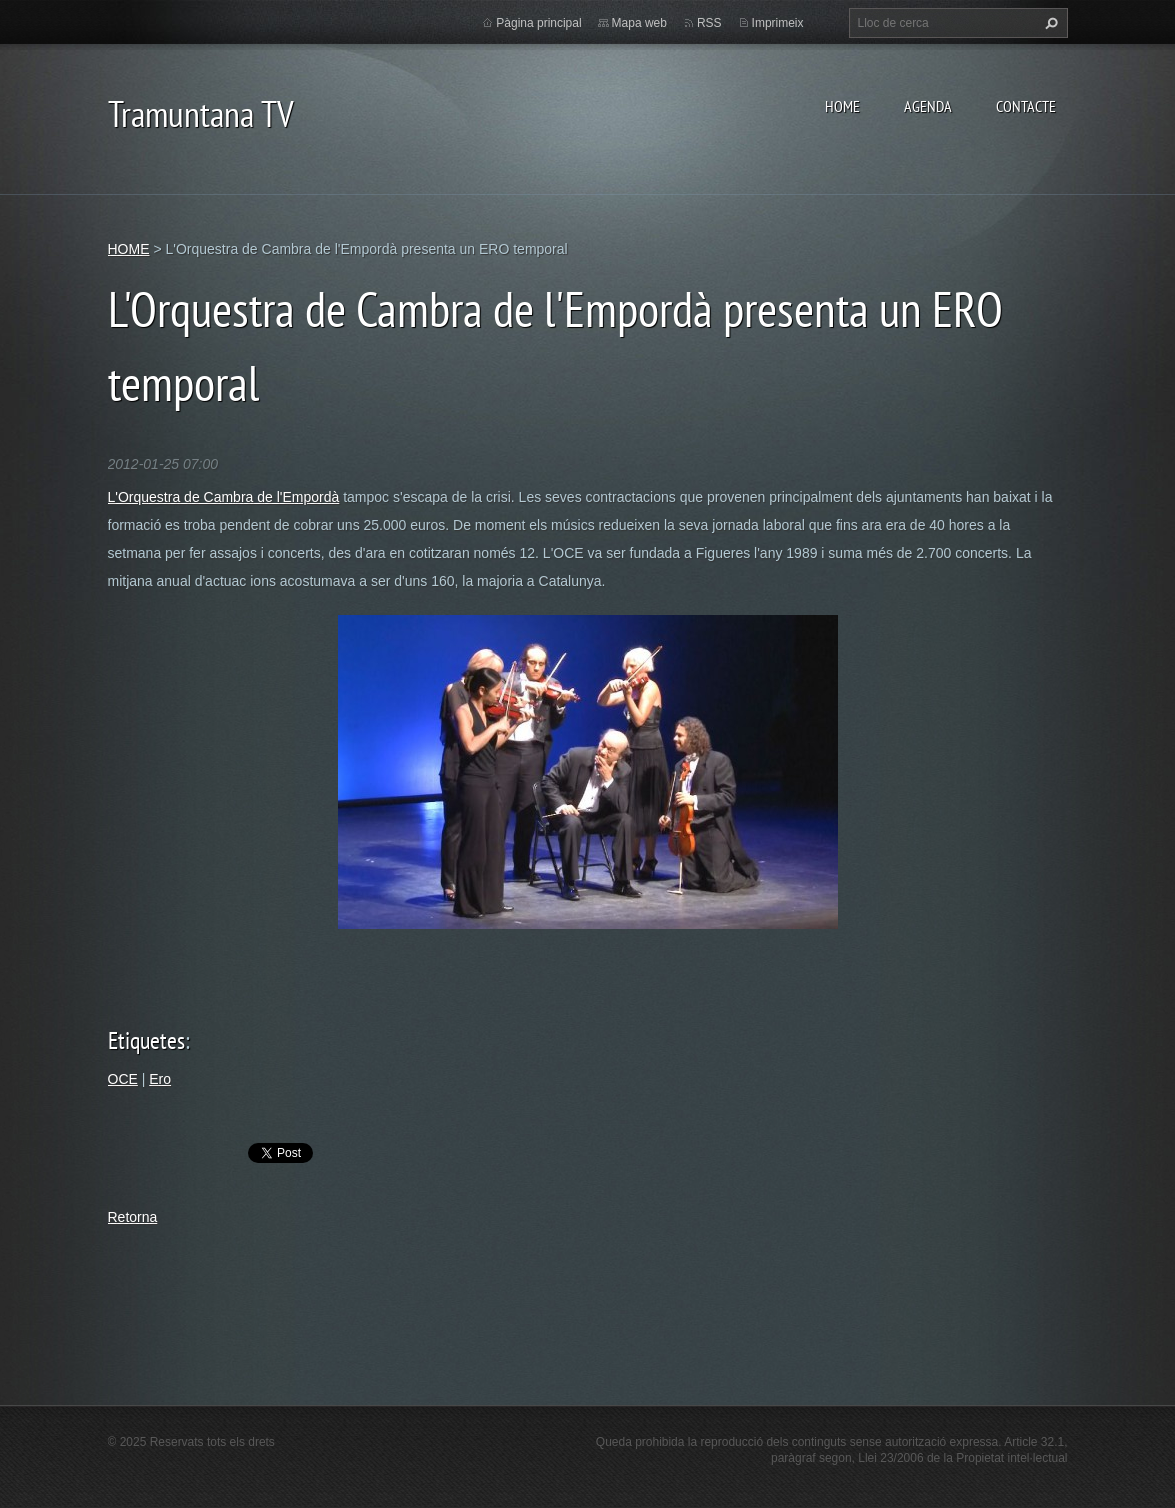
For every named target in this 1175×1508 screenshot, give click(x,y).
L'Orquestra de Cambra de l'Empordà (224, 497)
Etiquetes (146, 1040)
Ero (160, 1079)
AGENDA (928, 106)
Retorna (133, 1217)
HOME (842, 106)
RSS (709, 23)
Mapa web (639, 23)
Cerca (1049, 23)
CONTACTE (1026, 106)
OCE (123, 1079)
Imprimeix (778, 23)
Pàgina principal (538, 23)
